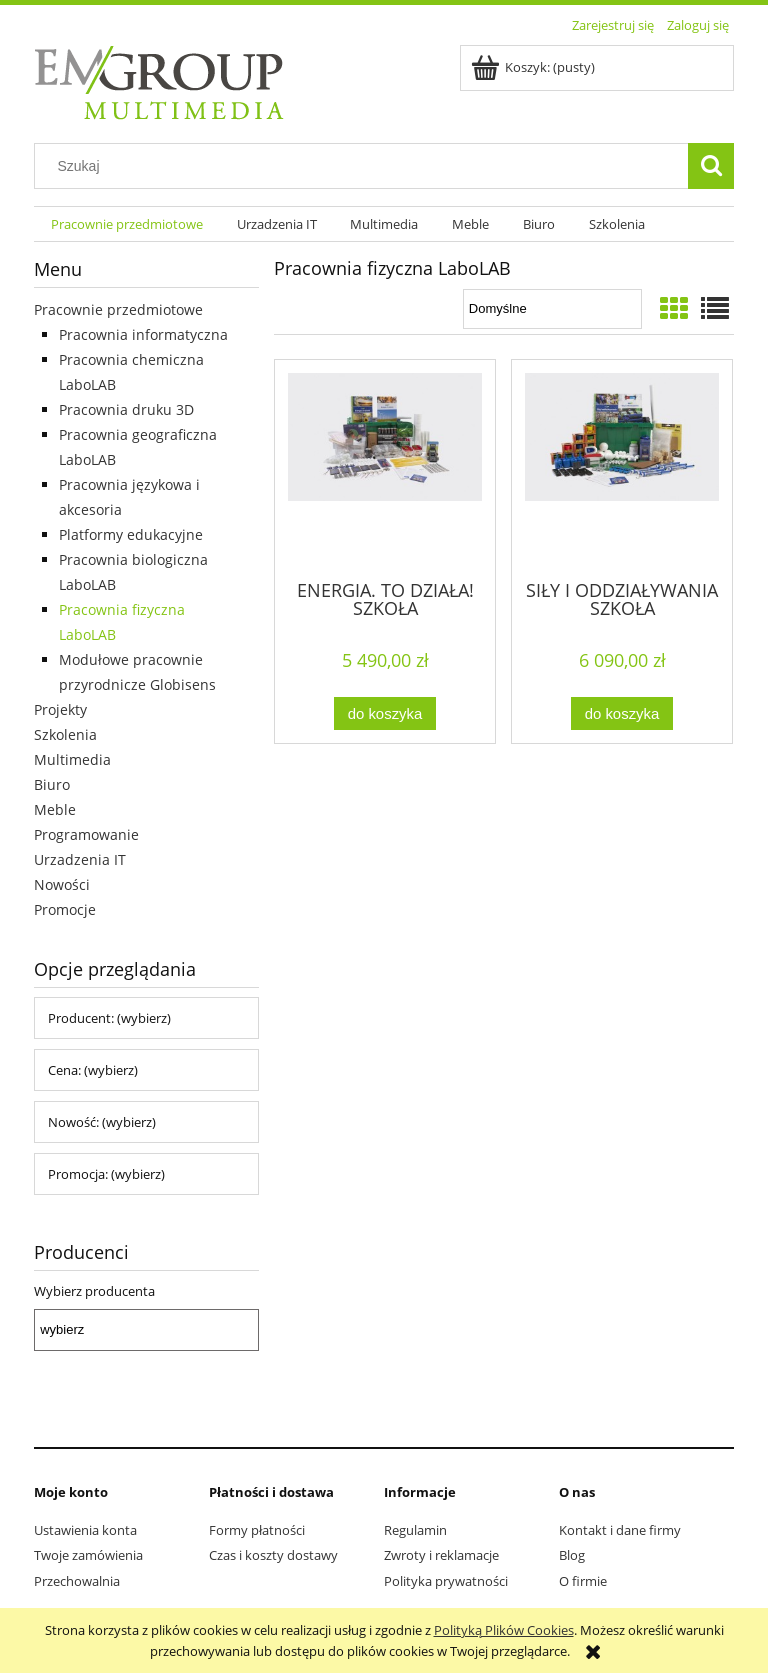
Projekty (60, 709)
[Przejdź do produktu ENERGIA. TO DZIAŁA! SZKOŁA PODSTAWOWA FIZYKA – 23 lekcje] (385, 468)
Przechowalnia (77, 1581)
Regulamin (415, 1530)
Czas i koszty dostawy (273, 1555)
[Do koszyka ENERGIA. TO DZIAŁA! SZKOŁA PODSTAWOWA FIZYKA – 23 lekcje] (385, 713)
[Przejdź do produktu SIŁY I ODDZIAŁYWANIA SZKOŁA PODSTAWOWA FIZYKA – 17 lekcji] (622, 468)
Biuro (52, 784)
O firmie (583, 1581)
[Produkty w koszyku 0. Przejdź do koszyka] (534, 67)
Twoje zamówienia (88, 1555)
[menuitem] (127, 224)
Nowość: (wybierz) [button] (102, 1122)
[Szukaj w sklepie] (366, 166)
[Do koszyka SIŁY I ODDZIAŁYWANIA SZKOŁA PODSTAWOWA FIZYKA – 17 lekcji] (622, 713)
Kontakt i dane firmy (620, 1530)
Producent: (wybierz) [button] (109, 1018)
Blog (572, 1555)
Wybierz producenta (94, 1291)
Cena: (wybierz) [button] (93, 1070)
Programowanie (86, 834)
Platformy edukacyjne (131, 534)
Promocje (65, 909)
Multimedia (72, 759)
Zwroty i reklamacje (441, 1555)
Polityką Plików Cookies (504, 1630)
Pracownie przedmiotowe (118, 309)
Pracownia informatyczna (143, 334)
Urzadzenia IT (80, 859)
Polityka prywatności (446, 1581)
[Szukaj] (711, 166)
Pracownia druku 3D (126, 409)
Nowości (62, 884)
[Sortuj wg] (552, 309)
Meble (55, 809)
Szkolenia (65, 734)
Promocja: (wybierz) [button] (106, 1174)
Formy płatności (257, 1530)
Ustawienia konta (85, 1530)
